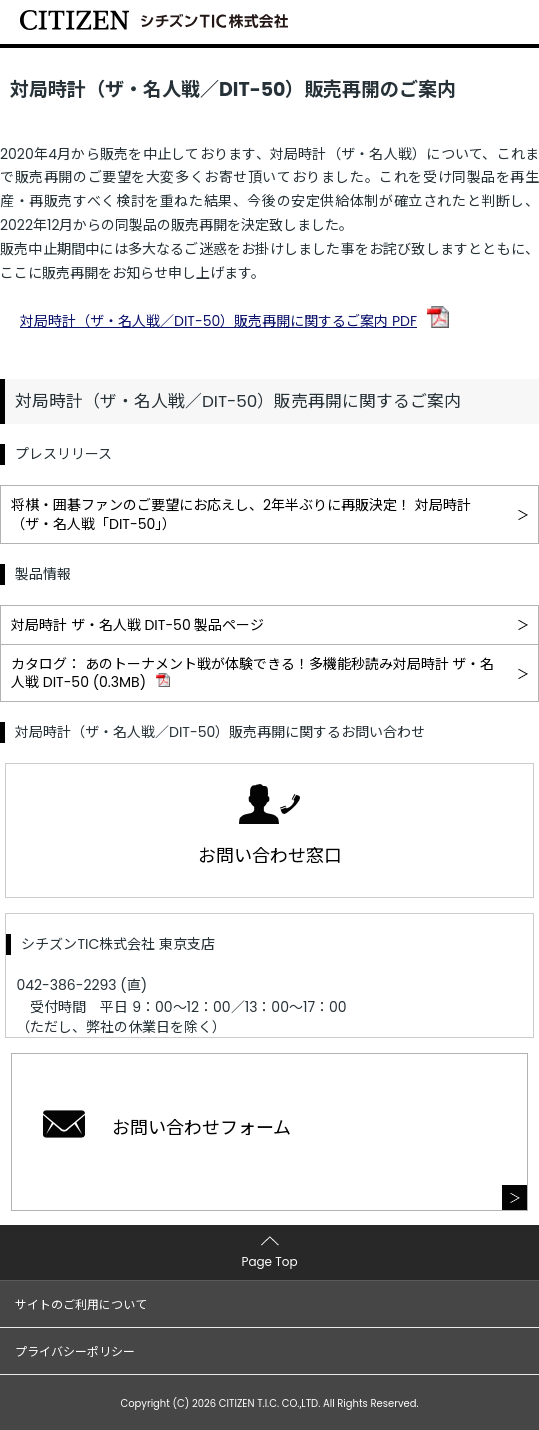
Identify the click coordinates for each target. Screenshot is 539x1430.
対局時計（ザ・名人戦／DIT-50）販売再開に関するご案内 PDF (218, 321)
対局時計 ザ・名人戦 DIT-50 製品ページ (137, 625)
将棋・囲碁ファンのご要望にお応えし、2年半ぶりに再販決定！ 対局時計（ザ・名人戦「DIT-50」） (241, 514)
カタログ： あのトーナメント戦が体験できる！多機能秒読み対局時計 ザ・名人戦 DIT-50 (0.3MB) (252, 673)
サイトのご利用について (81, 1304)
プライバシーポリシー (75, 1351)
